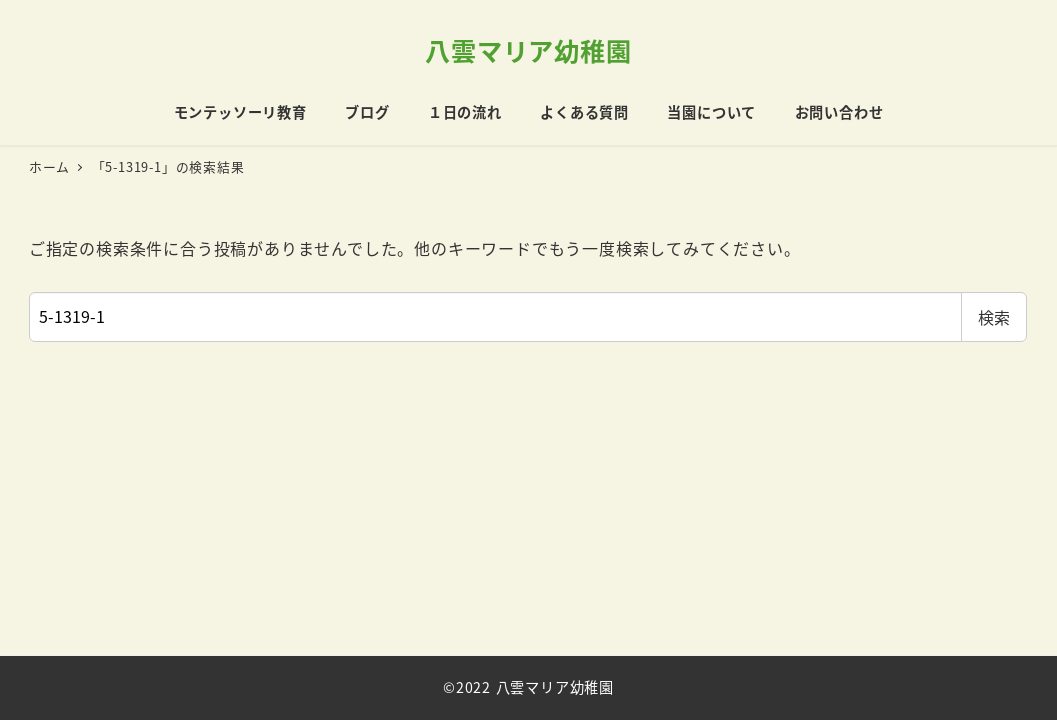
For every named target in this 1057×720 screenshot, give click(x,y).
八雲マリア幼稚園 (528, 50)
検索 (994, 317)
